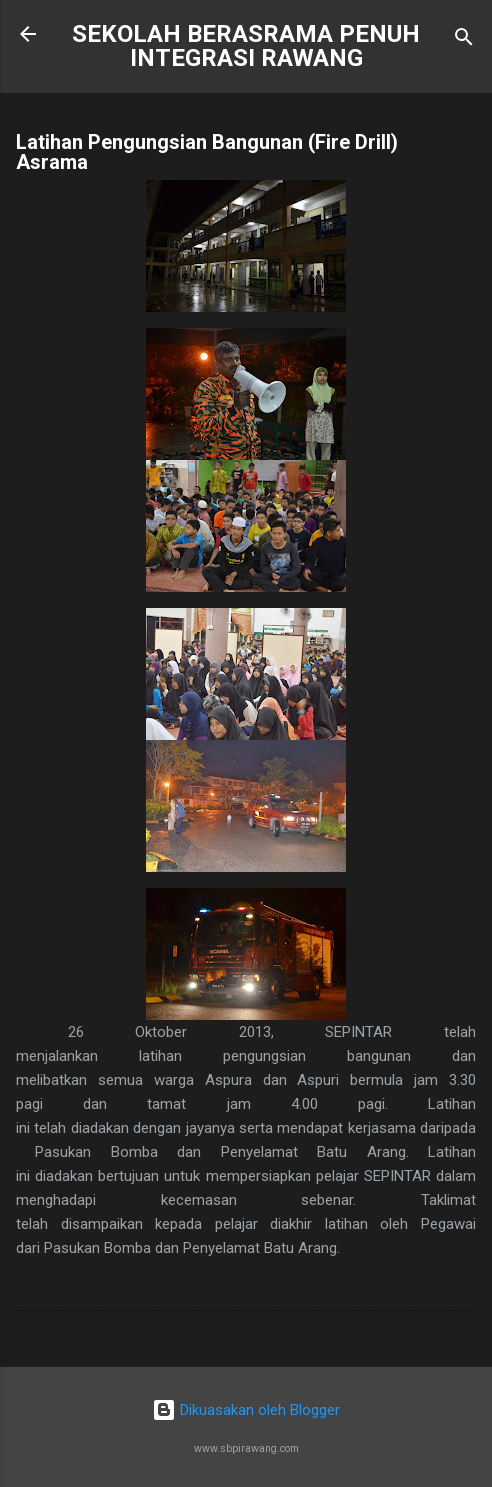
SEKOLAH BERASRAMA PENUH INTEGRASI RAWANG (246, 46)
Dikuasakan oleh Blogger (246, 1410)
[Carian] (464, 40)
